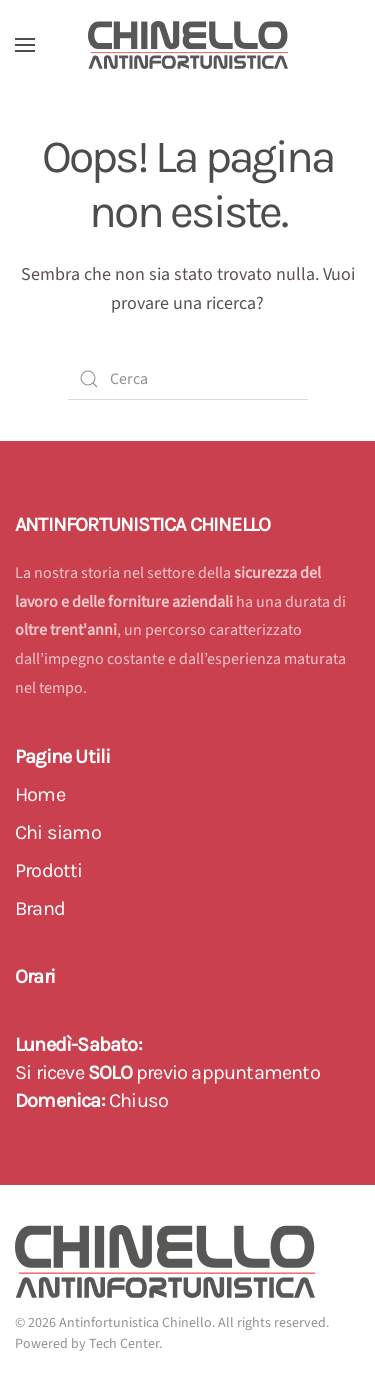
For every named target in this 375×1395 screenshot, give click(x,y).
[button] (25, 45)
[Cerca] (188, 379)
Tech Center (124, 1344)
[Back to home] (188, 45)
